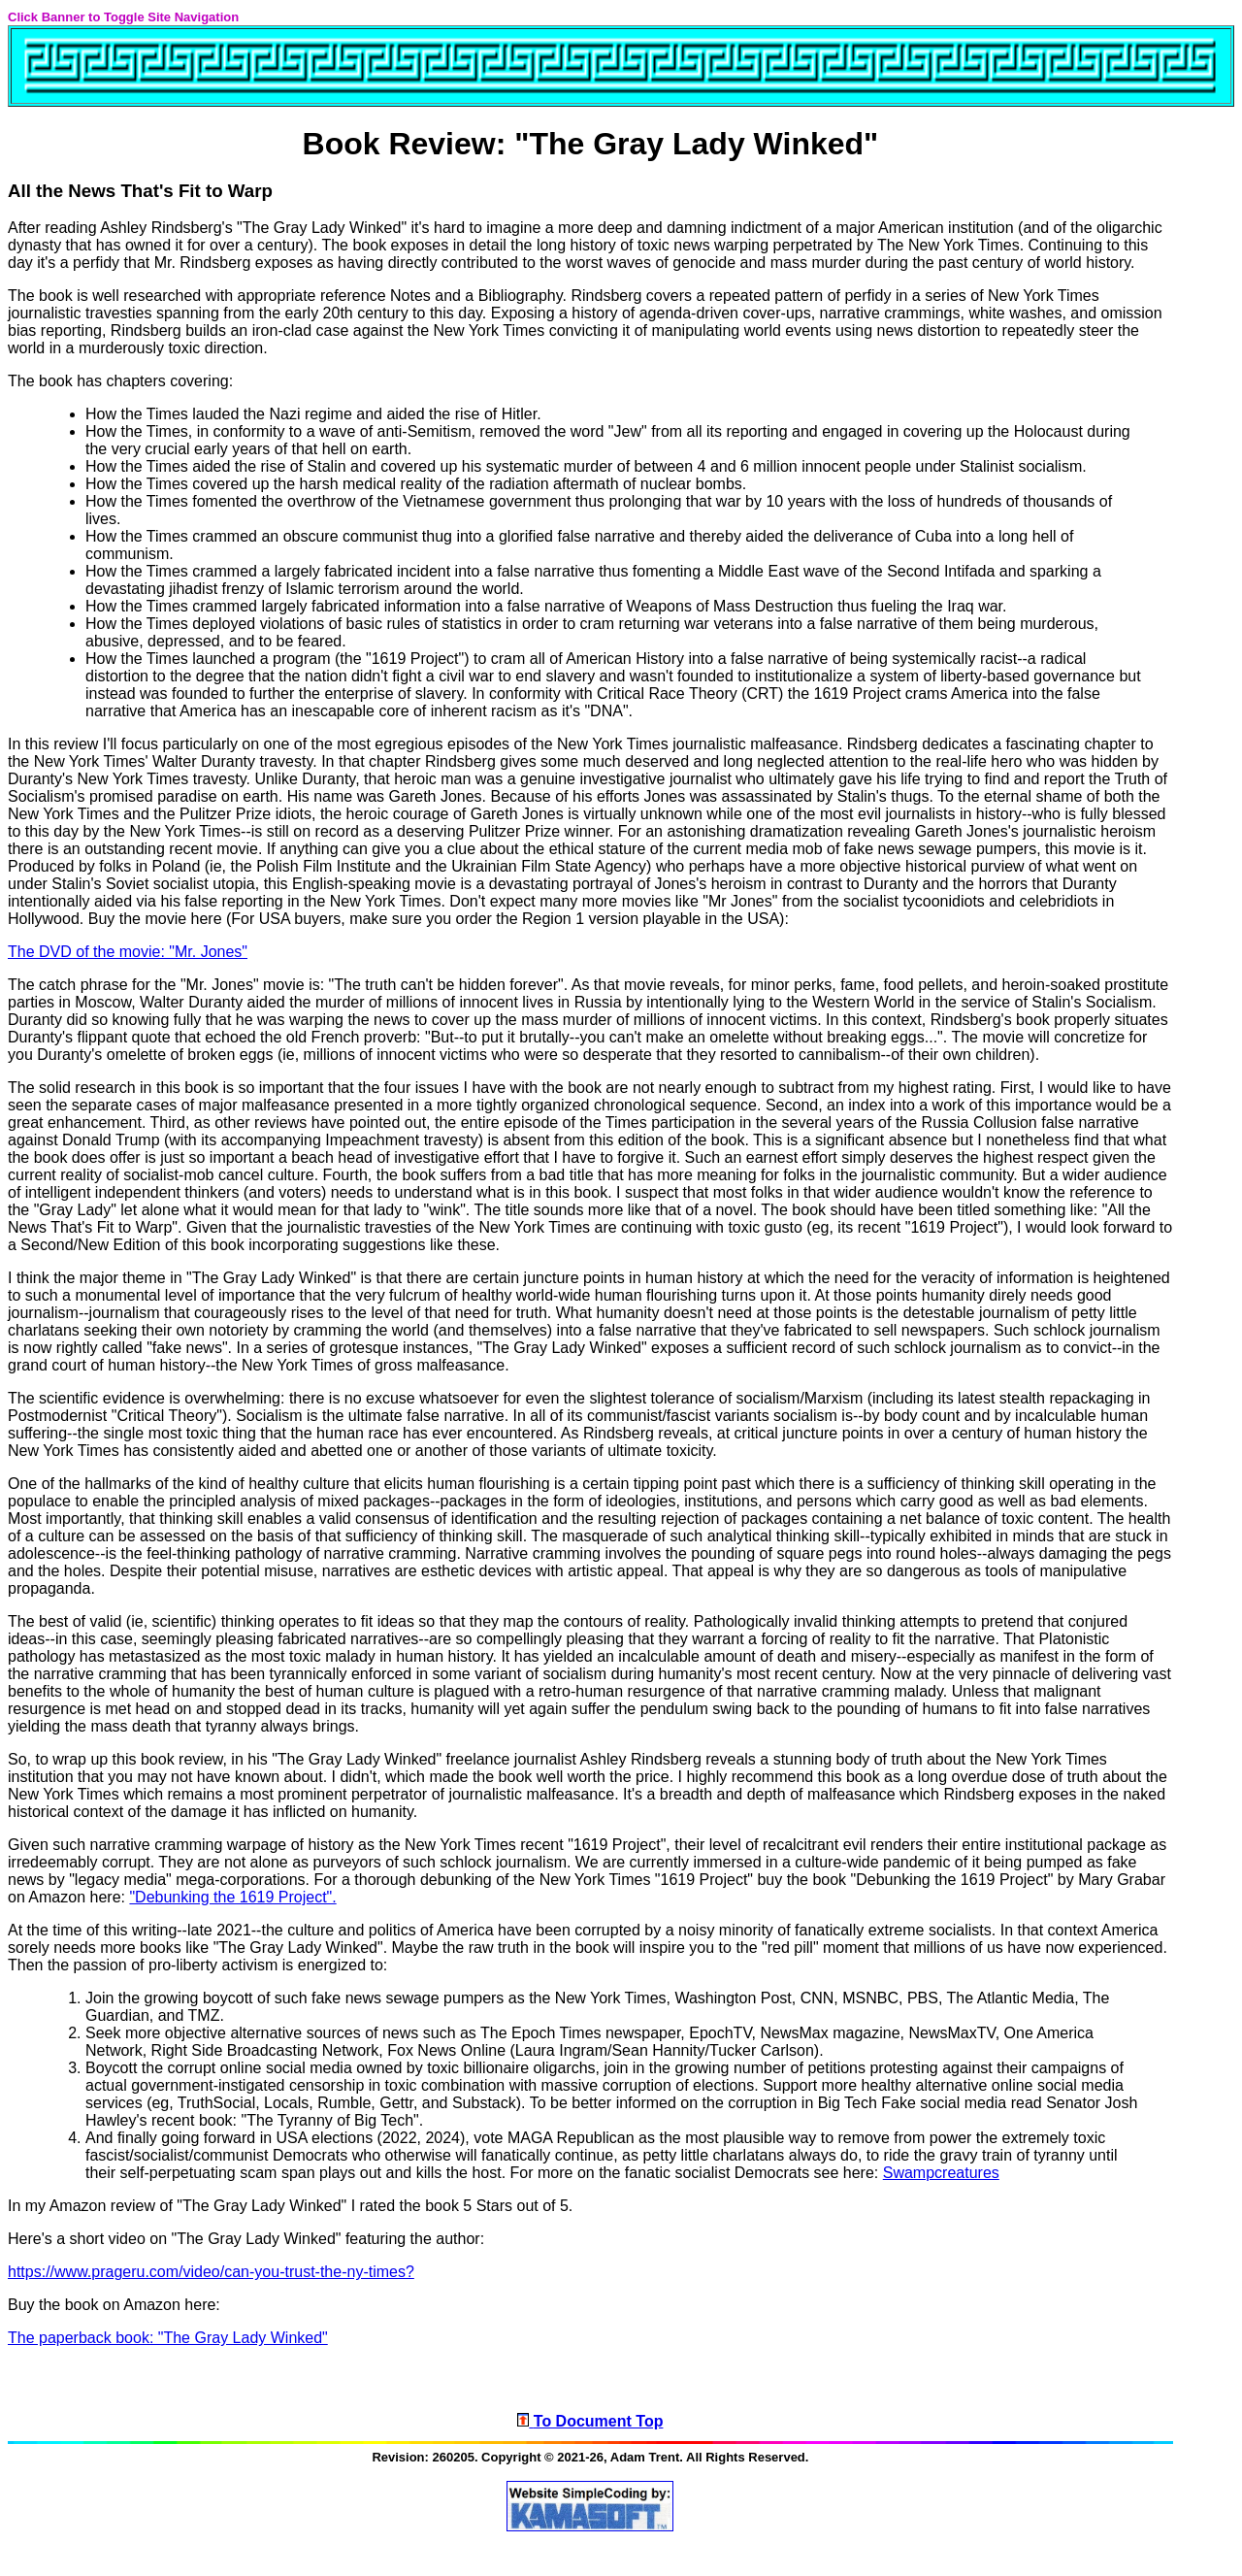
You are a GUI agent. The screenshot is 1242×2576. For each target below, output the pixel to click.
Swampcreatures (941, 2172)
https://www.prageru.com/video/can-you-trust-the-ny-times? (211, 2271)
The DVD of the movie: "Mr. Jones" (127, 951)
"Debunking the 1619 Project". (232, 1897)
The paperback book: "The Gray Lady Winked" (168, 2337)
